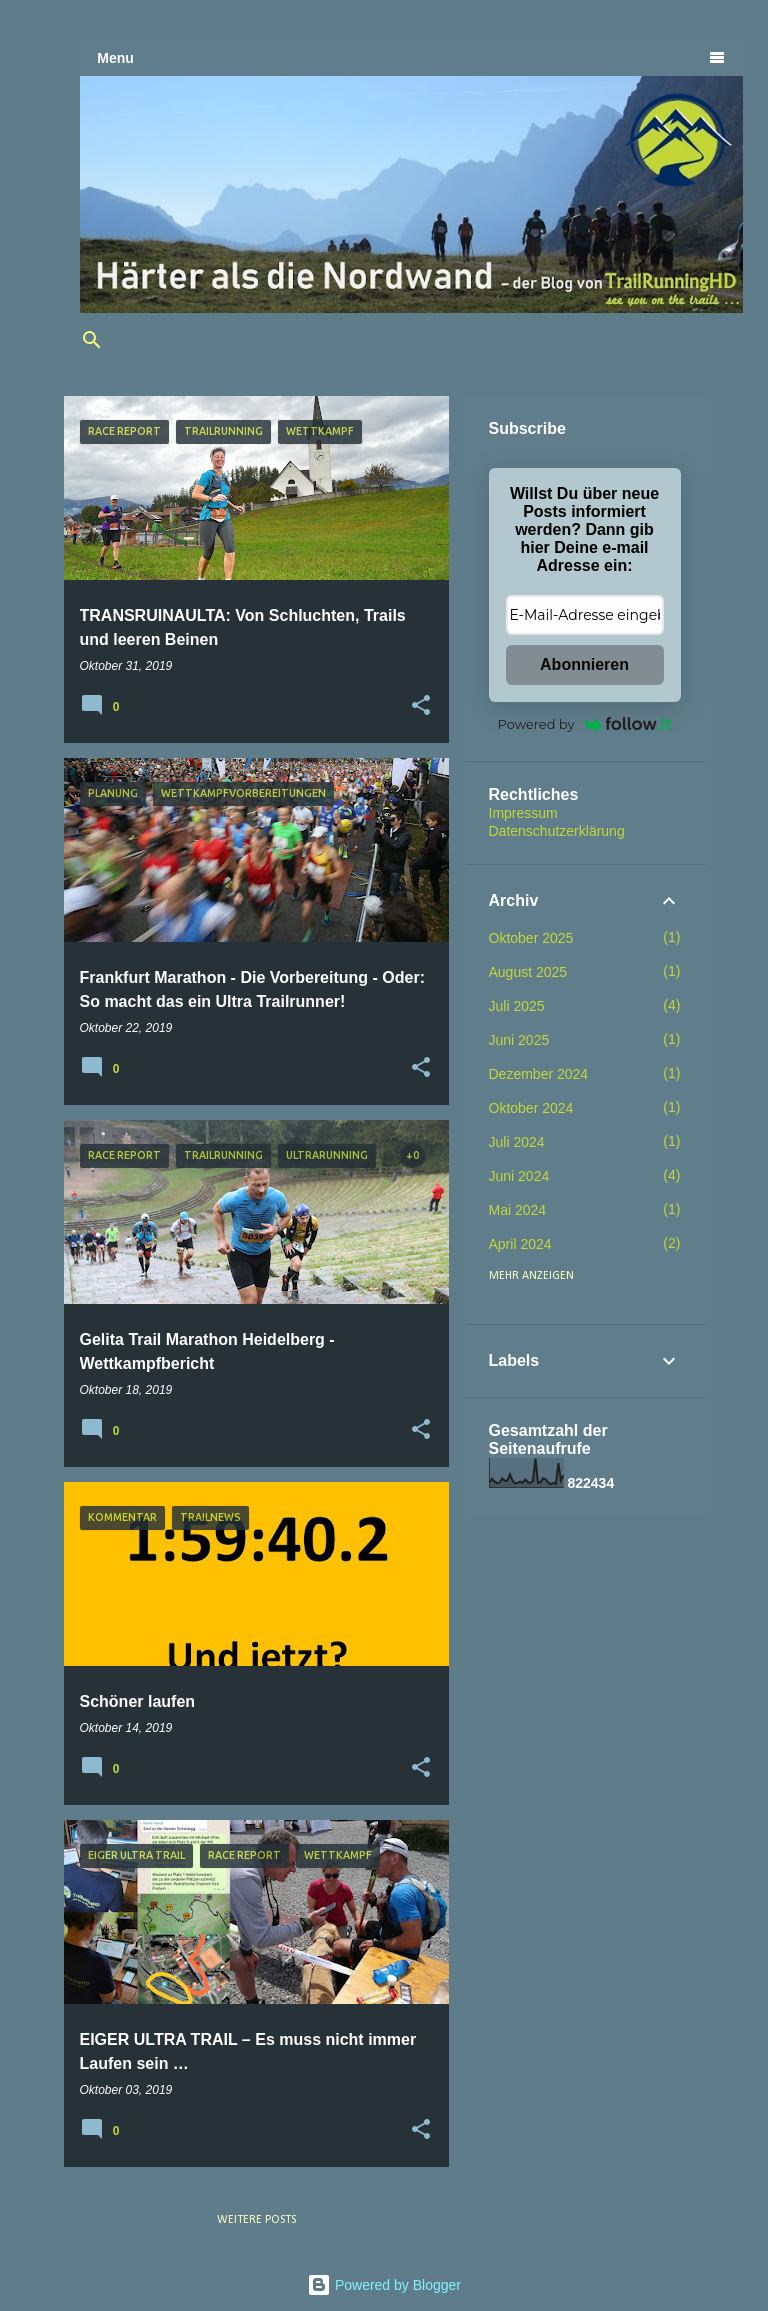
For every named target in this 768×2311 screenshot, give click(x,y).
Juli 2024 (517, 1142)
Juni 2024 (519, 1176)
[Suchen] (92, 340)
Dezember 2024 (539, 1074)
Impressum (523, 813)
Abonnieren (584, 664)
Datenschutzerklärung (557, 831)
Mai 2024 (518, 1210)
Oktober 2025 (531, 938)
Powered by (585, 724)
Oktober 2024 (531, 1108)
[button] (421, 706)
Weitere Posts (256, 2220)
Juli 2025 (517, 1006)
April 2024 (520, 1244)
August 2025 (528, 972)
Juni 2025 (519, 1040)
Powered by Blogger (384, 2285)
